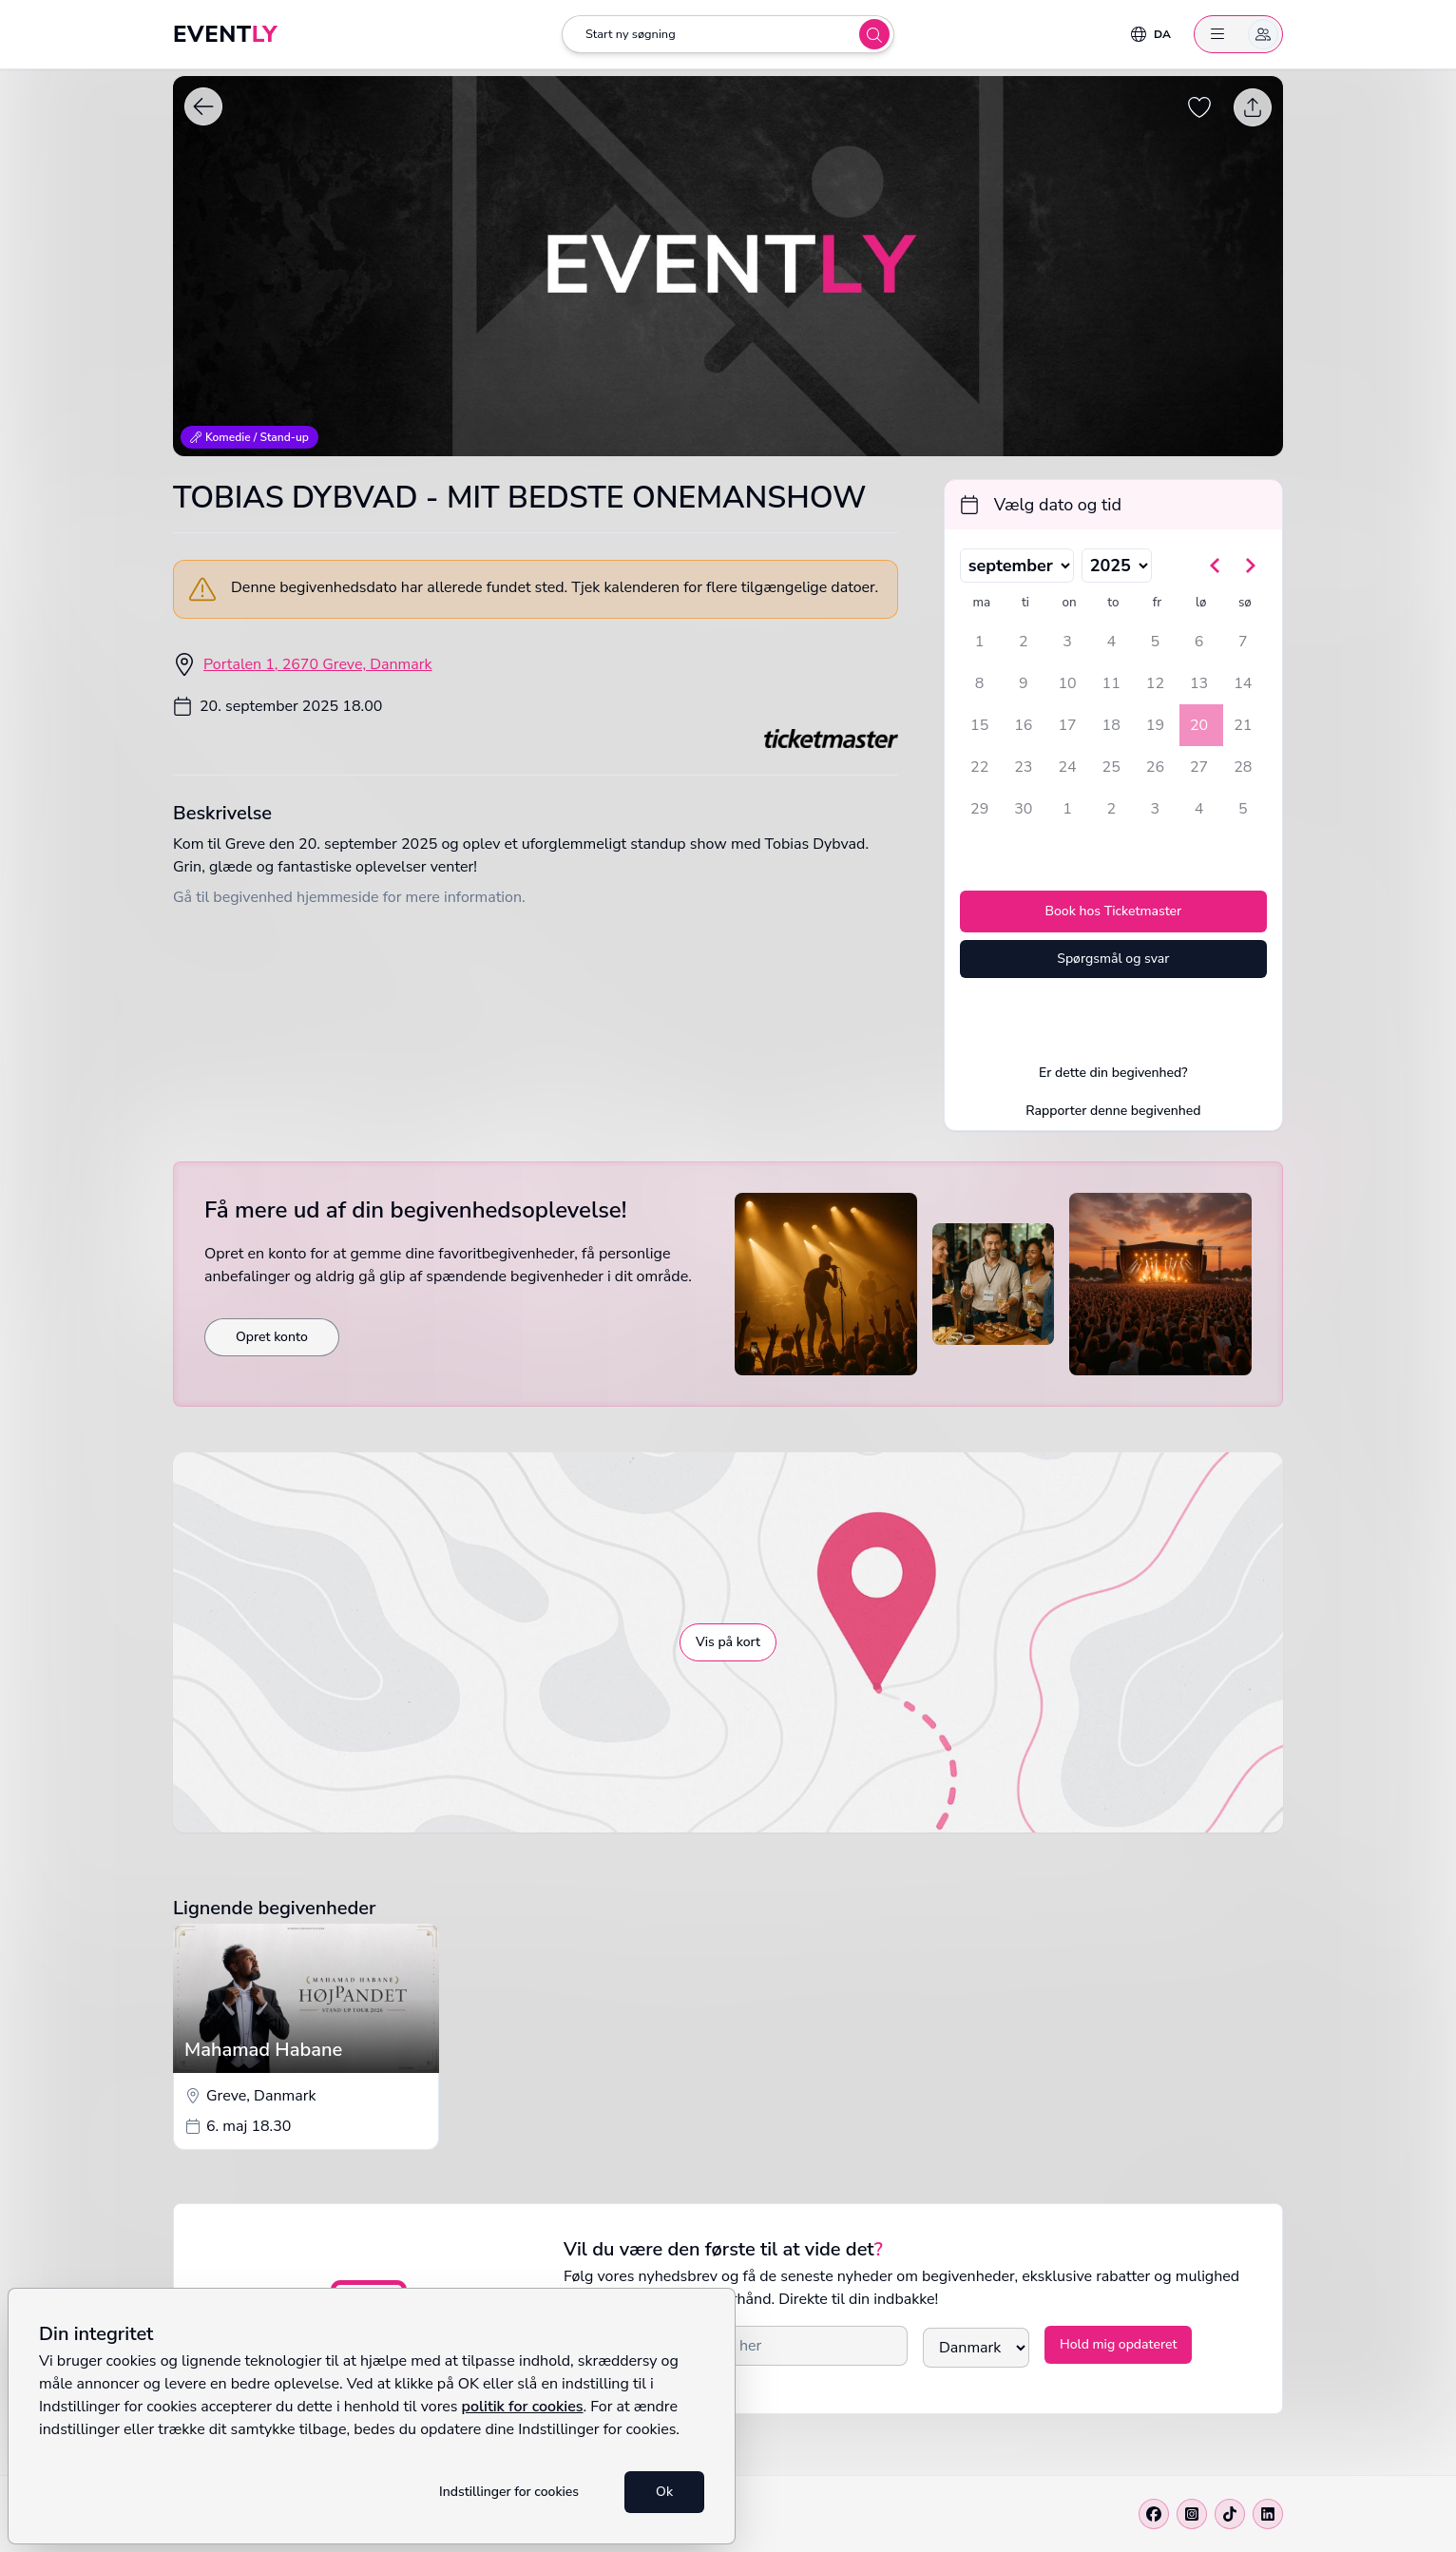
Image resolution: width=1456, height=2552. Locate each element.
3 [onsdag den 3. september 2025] (1067, 641)
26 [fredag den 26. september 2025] (1155, 767)
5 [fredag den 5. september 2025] (1155, 641)
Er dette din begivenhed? (1113, 1073)
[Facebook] (1154, 2514)
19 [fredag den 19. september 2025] (1155, 725)
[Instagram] (1192, 2514)
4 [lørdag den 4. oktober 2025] (1199, 808)
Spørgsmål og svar (1113, 959)
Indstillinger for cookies (509, 2492)
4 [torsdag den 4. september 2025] (1111, 641)
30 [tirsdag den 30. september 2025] (1023, 808)
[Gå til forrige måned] (1215, 565)
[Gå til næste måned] (1250, 565)
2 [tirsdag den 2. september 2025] (1023, 641)
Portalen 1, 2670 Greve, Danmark (317, 664)
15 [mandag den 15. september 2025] (979, 725)
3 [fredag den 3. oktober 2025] (1155, 808)
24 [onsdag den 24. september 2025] (1067, 767)
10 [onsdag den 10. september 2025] (1067, 683)
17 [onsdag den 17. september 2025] (1067, 725)
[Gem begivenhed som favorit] (1199, 106)
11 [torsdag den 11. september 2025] (1111, 683)
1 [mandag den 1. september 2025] (980, 641)
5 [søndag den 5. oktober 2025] (1243, 808)
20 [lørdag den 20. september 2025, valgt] (1199, 725)
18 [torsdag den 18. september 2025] (1111, 725)
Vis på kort (728, 1642)
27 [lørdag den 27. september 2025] (1199, 767)
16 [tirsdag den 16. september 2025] (1023, 725)
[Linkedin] (1268, 2514)
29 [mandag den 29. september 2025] (979, 808)
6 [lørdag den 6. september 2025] (1199, 641)
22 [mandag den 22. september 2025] (979, 767)
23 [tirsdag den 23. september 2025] (1023, 767)
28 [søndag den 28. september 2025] (1243, 767)
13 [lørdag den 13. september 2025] (1199, 683)
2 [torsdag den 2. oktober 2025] (1111, 808)
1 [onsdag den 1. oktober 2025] (1067, 808)
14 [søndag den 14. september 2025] (1243, 683)
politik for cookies (523, 2406)
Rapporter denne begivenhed (1112, 1111)
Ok (664, 2492)
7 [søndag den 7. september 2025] (1243, 641)
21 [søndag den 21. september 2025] (1243, 725)
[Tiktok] (1230, 2514)
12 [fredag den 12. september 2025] (1155, 683)
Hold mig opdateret (1118, 2344)
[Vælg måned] (1017, 565)
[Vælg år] (1117, 565)
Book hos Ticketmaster (1112, 911)
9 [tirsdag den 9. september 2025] (1023, 683)
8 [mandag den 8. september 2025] (980, 683)
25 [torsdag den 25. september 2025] (1111, 767)
